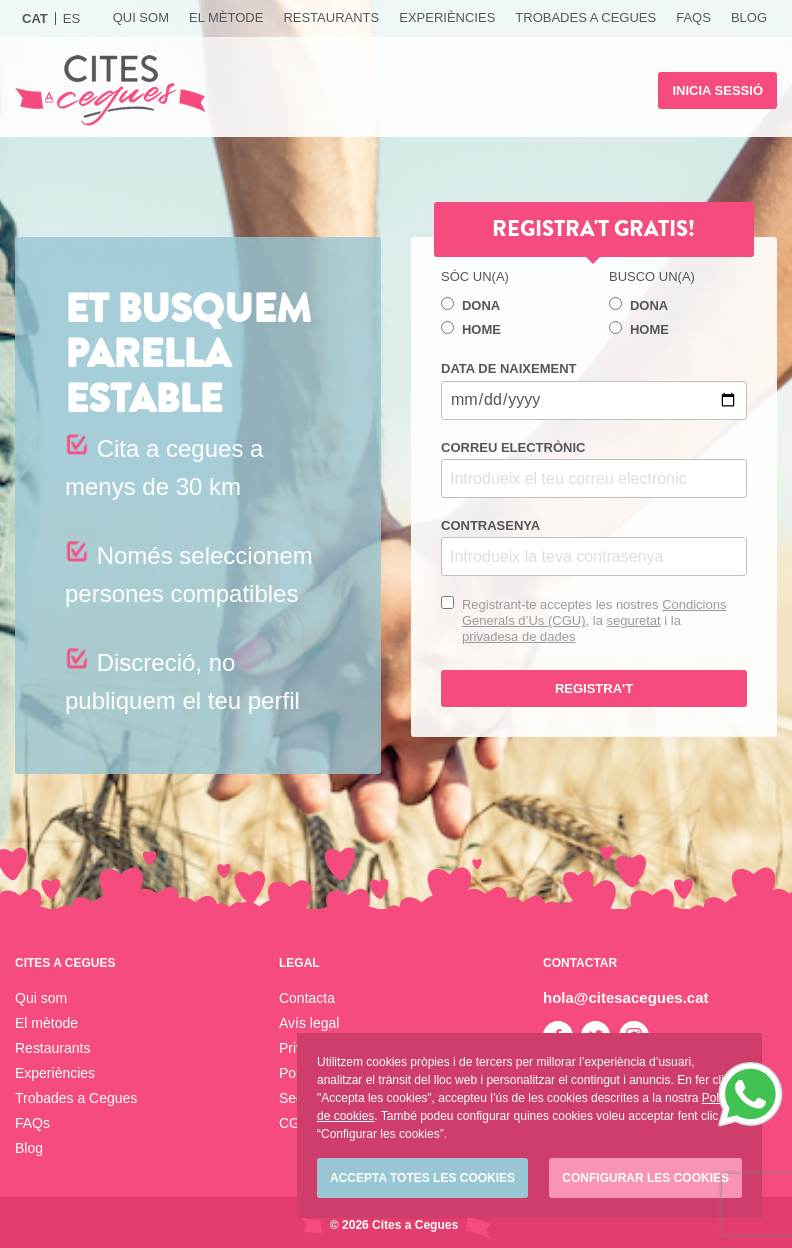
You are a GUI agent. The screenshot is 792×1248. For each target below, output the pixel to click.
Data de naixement (594, 390)
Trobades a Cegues (585, 17)
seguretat (633, 620)
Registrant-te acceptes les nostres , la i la (594, 620)
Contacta (307, 998)
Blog (749, 17)
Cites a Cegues (110, 90)
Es (71, 18)
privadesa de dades (518, 636)
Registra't (594, 688)
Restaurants (331, 17)
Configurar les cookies (645, 1178)
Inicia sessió (717, 90)
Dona (470, 305)
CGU (294, 1123)
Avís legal (309, 1023)
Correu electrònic (594, 469)
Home (471, 329)
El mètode (226, 17)
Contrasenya (594, 547)
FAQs (693, 17)
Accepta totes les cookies (422, 1178)
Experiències (447, 17)
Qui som (141, 17)
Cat (35, 18)
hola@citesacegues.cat (626, 997)
